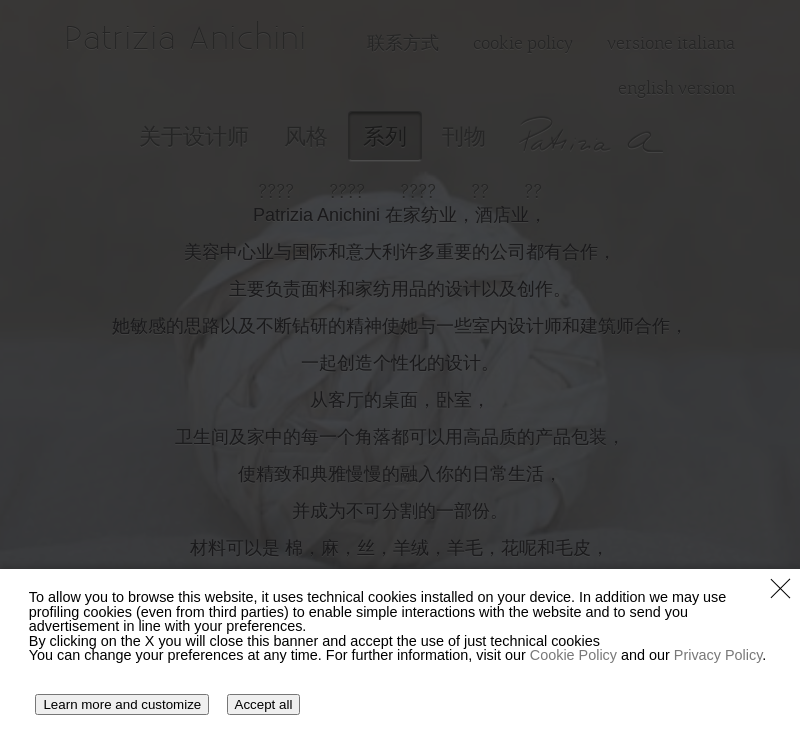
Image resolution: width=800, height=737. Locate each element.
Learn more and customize (122, 704)
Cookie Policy (573, 655)
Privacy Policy (718, 655)
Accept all (264, 704)
